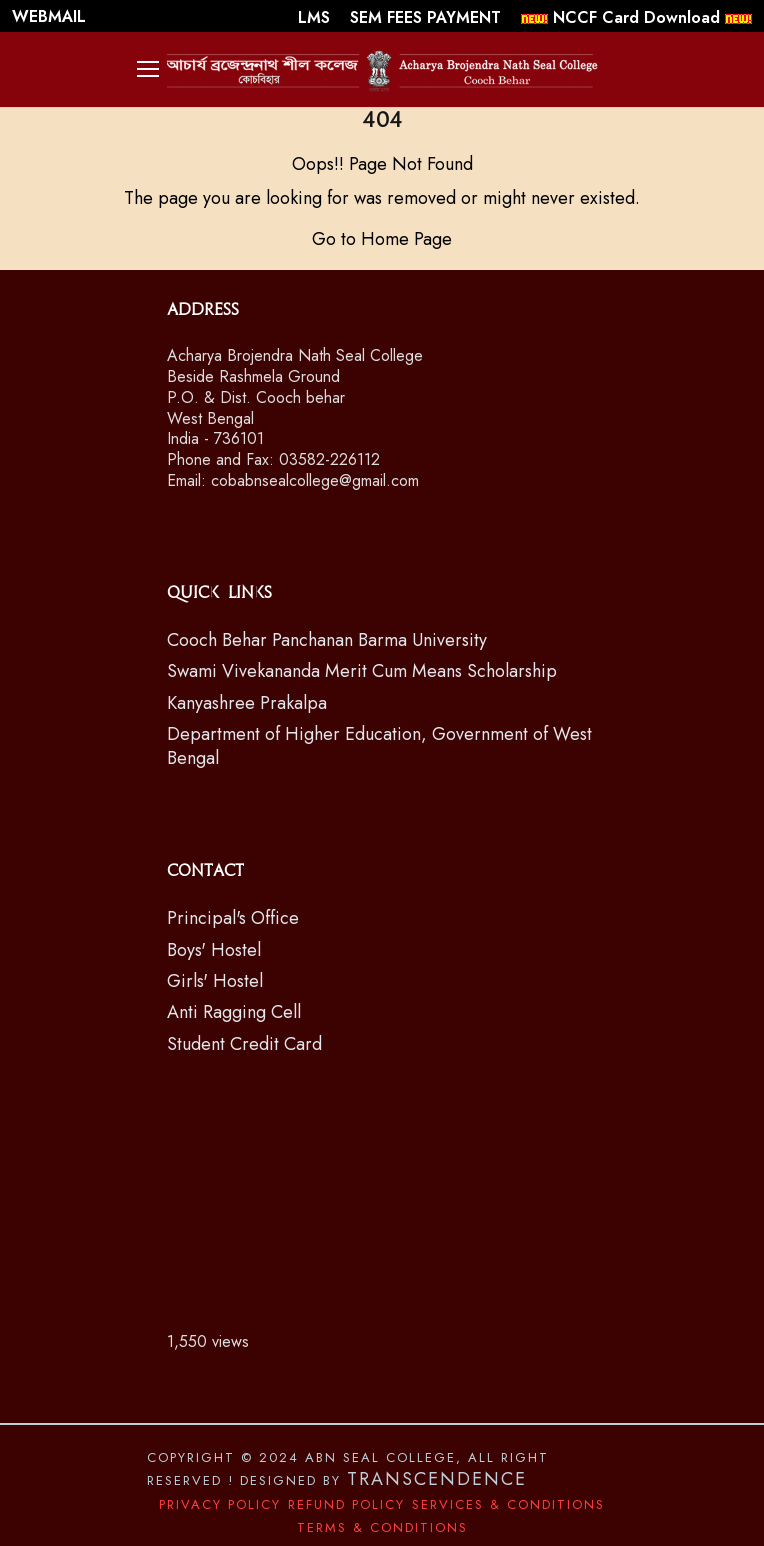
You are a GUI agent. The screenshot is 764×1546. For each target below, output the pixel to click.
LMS (316, 17)
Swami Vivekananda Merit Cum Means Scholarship (362, 671)
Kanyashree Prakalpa (247, 703)
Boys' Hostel (214, 950)
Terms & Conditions (382, 1527)
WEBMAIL (49, 16)
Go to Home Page (382, 239)
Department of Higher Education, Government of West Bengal (379, 745)
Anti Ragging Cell (234, 1012)
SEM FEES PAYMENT (428, 17)
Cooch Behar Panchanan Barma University (327, 640)
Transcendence (437, 1479)
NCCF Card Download (636, 17)
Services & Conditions (508, 1504)
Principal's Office (233, 918)
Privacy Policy (220, 1504)
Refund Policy (346, 1504)
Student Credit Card (244, 1044)
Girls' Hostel (215, 981)
